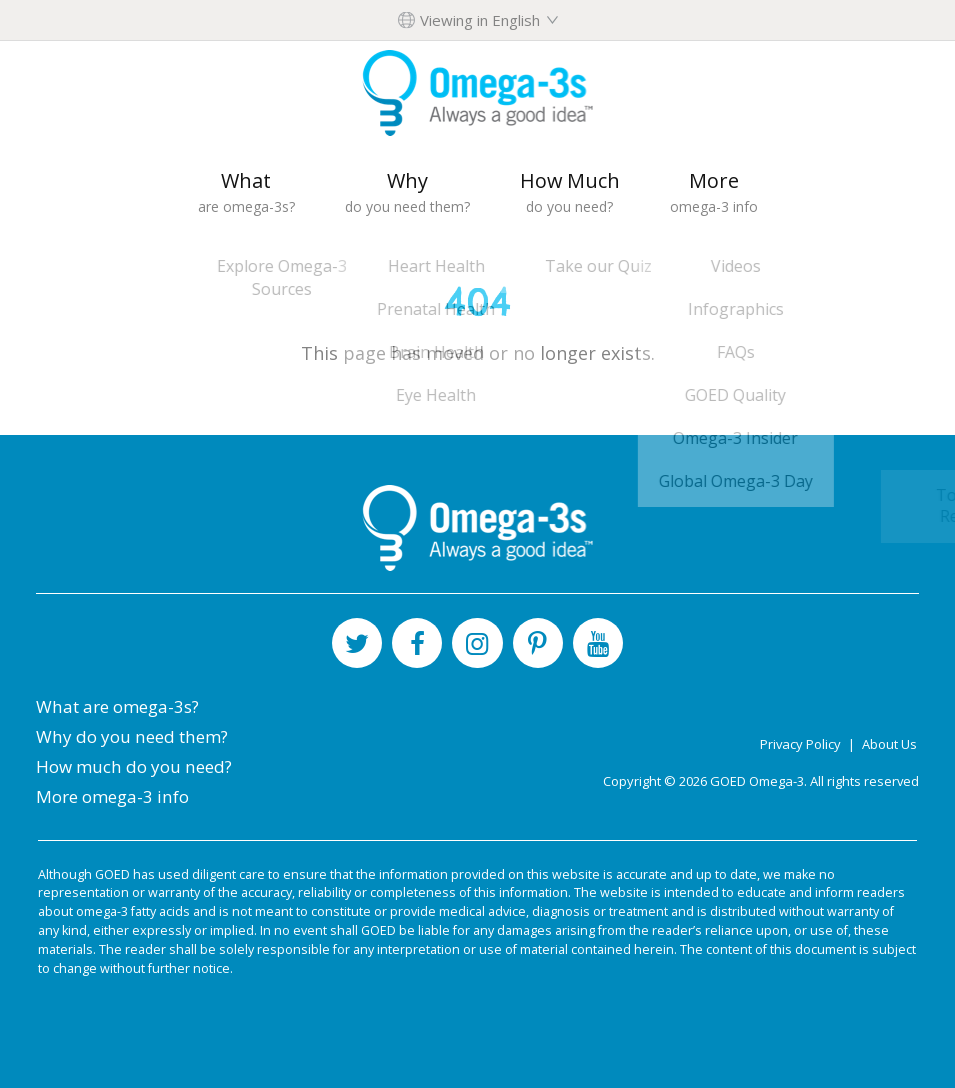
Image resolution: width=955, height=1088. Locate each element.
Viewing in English (480, 20)
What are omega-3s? (117, 706)
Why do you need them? (132, 736)
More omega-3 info (112, 796)
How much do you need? (134, 766)
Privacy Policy (802, 744)
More (714, 192)
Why (407, 192)
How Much (570, 192)
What (246, 192)
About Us (889, 744)
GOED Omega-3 (757, 781)
